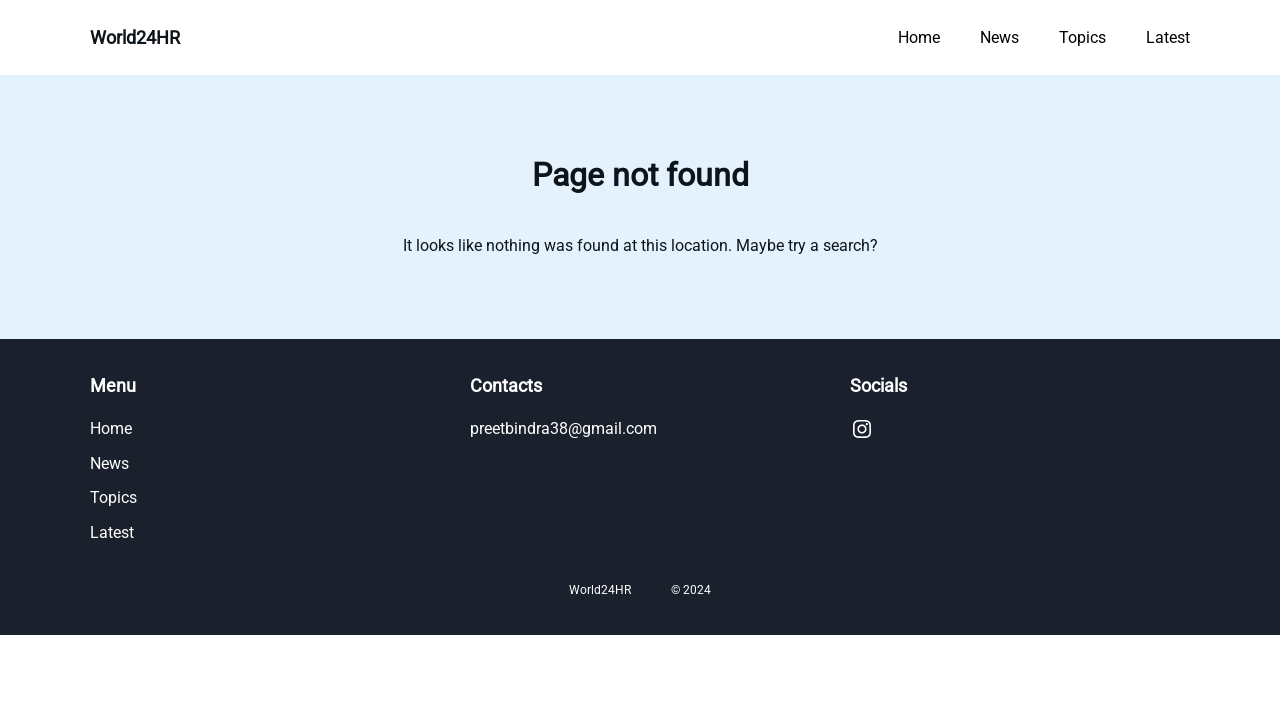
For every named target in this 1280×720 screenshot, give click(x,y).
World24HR (135, 37)
